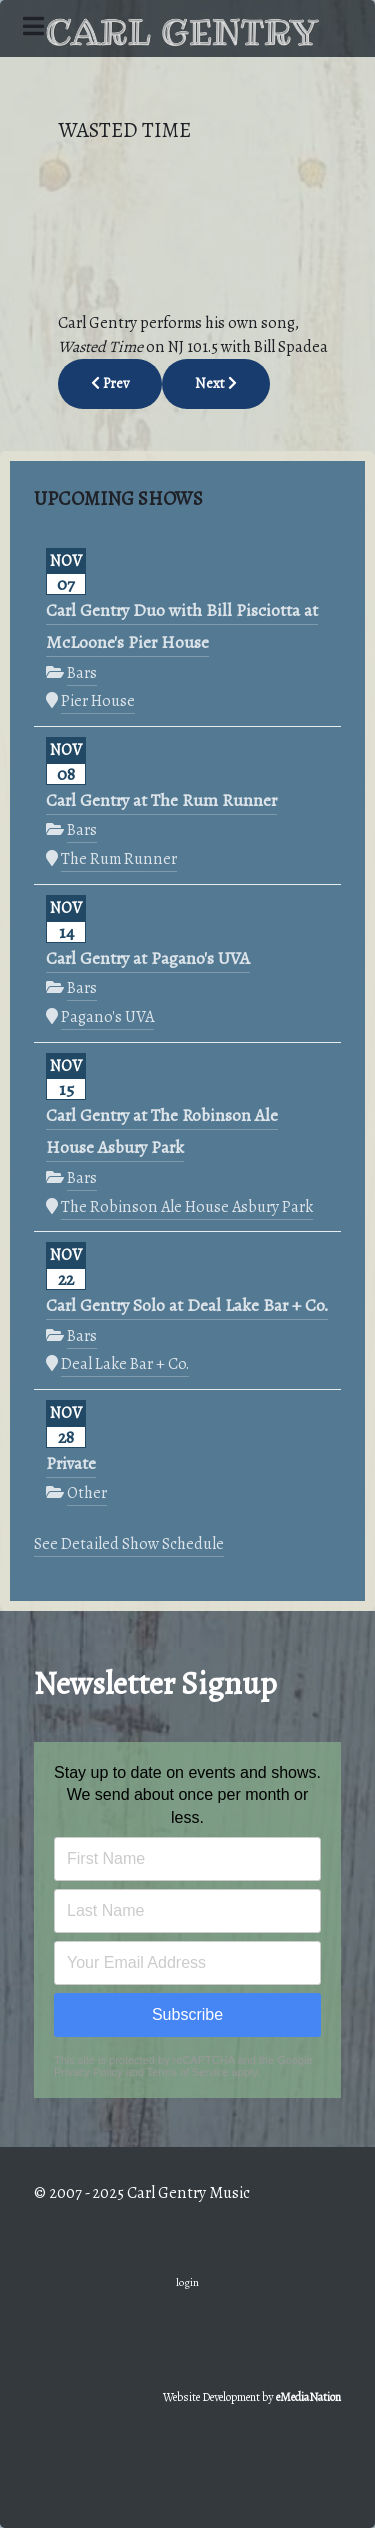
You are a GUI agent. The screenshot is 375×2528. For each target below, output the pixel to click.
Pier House (98, 700)
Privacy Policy (88, 2072)
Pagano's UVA (107, 1016)
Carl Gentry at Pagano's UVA (148, 958)
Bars (82, 672)
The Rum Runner (119, 858)
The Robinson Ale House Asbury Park (187, 1206)
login (187, 2282)
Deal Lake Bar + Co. (125, 1363)
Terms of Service (188, 2072)
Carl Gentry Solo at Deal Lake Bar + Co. (187, 1305)
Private (71, 1463)
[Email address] (187, 1963)
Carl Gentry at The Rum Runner (161, 800)
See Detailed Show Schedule (129, 1543)
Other (87, 1492)
